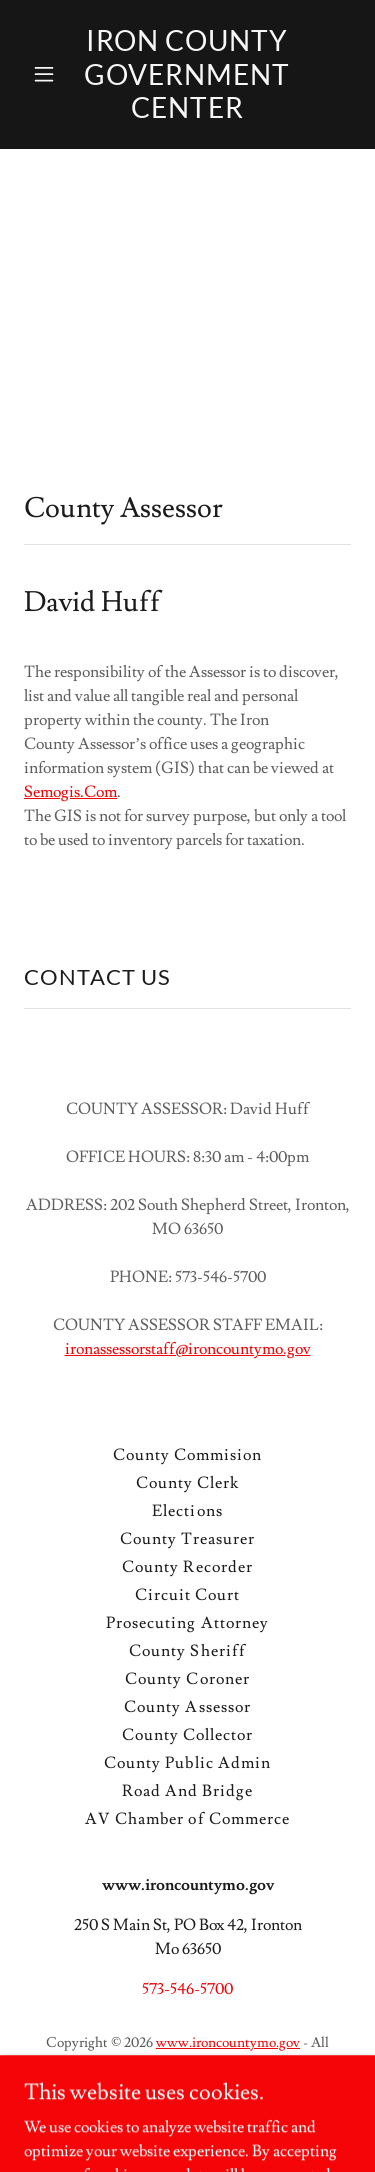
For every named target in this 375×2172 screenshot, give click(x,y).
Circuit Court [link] (187, 1595)
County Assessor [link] (187, 1707)
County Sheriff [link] (187, 1651)
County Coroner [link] (187, 1679)
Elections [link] (187, 1511)
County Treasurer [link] (187, 1539)
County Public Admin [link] (187, 1763)
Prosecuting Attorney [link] (187, 1623)
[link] (187, 113)
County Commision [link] (187, 1455)
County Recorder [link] (187, 1567)
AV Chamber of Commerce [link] (187, 1819)
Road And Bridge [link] (187, 1791)
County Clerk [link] (187, 1483)
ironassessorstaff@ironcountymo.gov (188, 1349)
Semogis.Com (70, 792)
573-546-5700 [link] (187, 1989)
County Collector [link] (187, 1735)
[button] (48, 74)
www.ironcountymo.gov (228, 2043)
